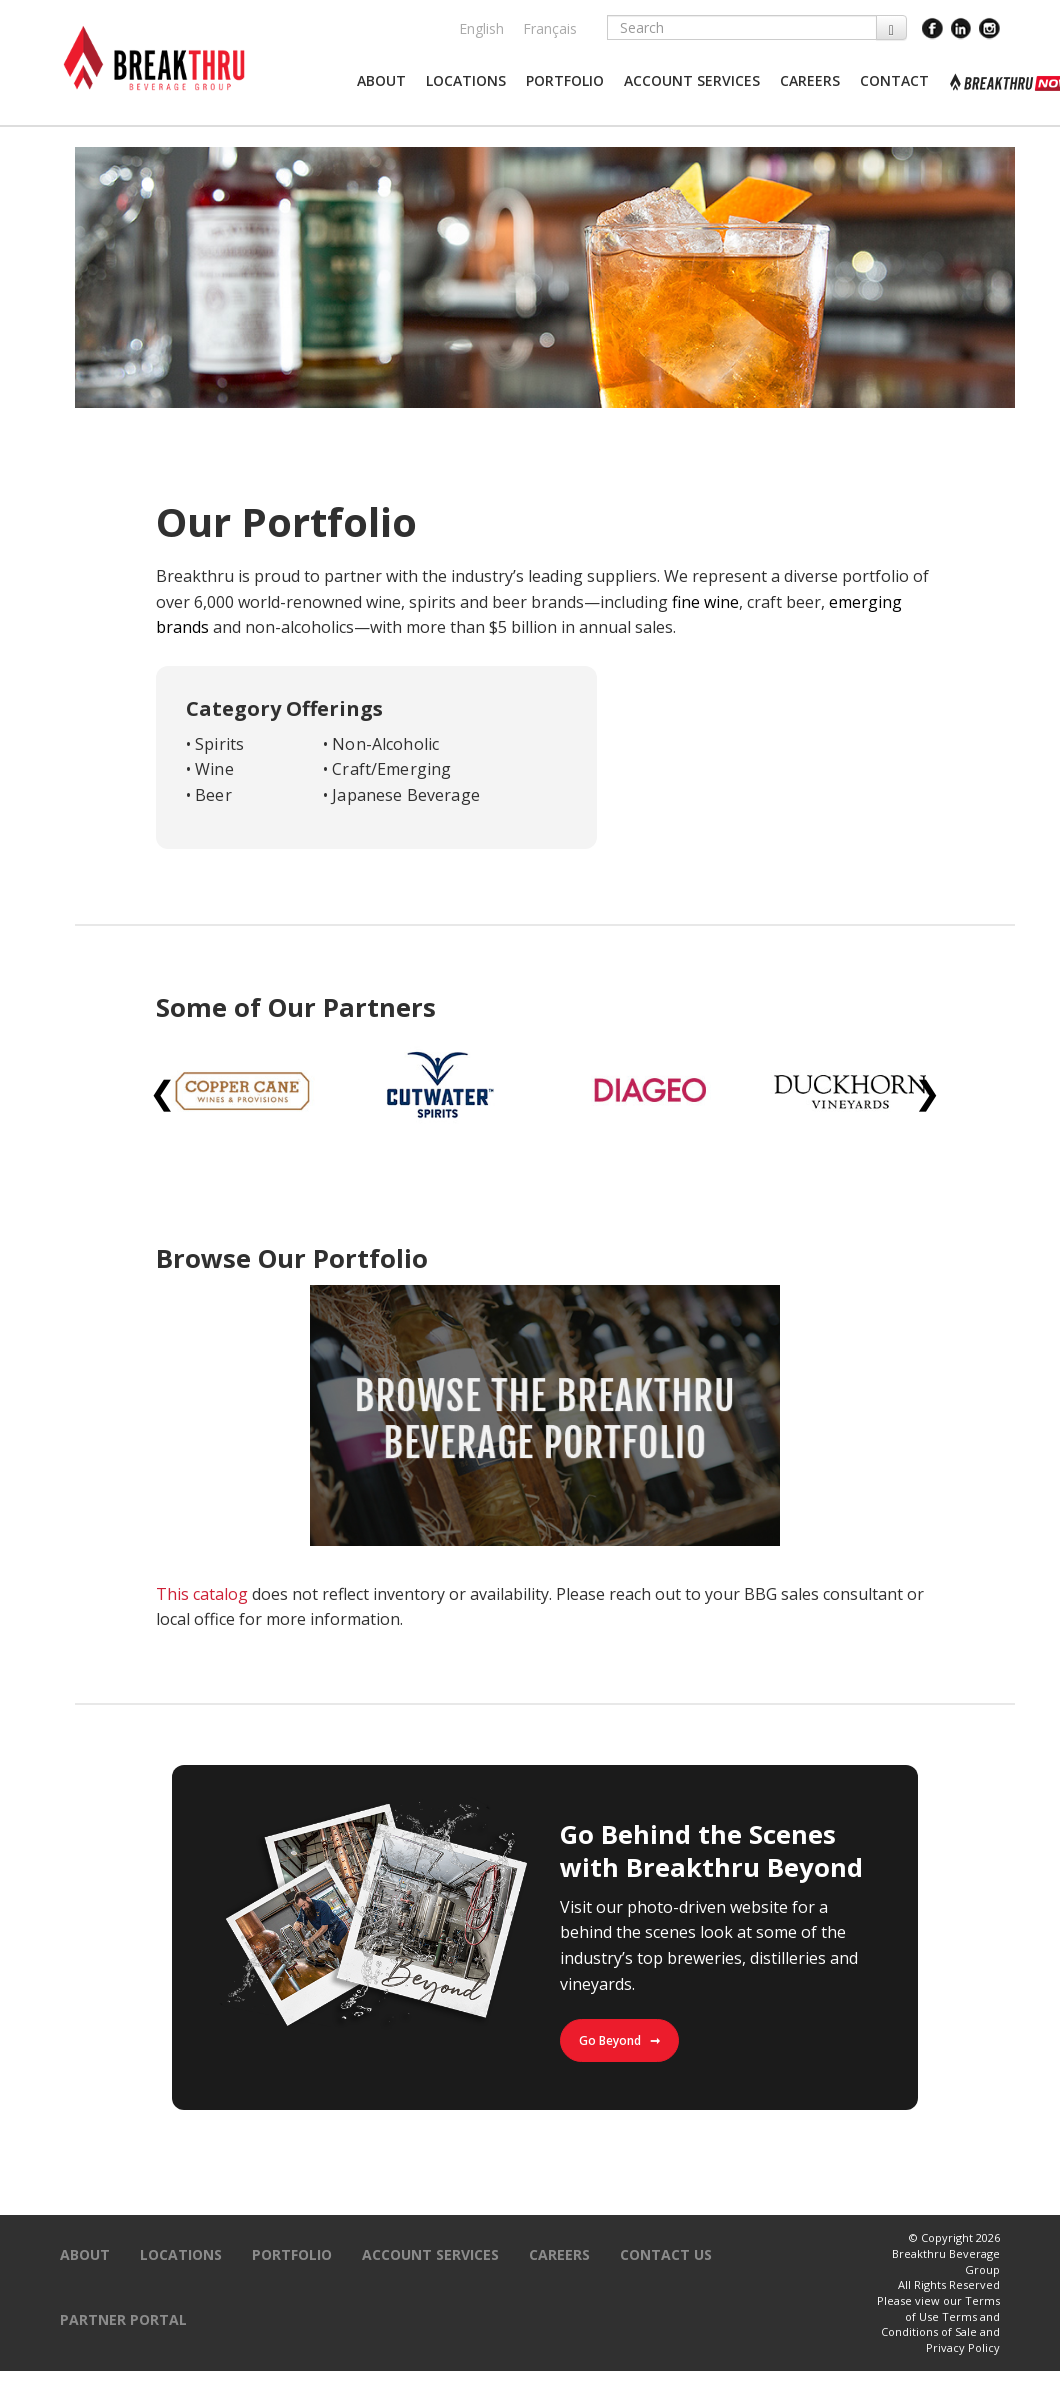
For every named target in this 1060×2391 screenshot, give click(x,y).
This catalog (202, 1594)
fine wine (705, 602)
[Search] (742, 27)
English (481, 28)
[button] (381, 81)
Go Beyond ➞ (619, 2040)
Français (550, 28)
